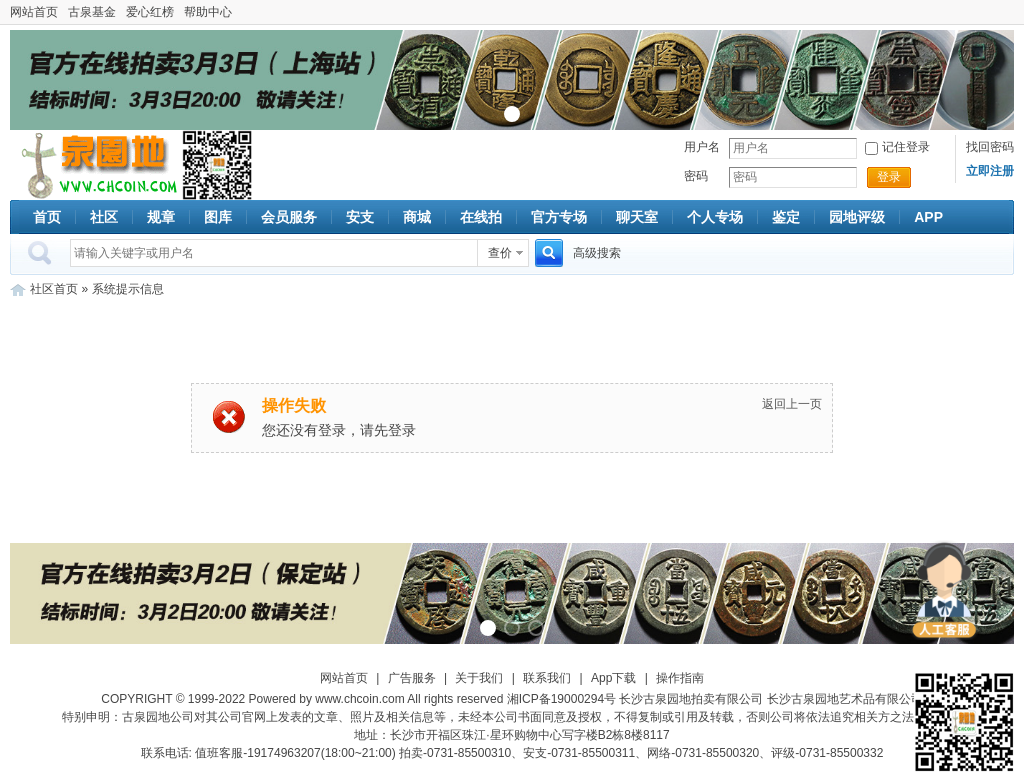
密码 (696, 176)
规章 (161, 217)
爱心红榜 (150, 12)
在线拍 (481, 217)
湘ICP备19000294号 (561, 699)
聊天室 (637, 217)
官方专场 (559, 217)
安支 (360, 217)
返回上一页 (792, 404)
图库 (218, 217)
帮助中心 (208, 12)
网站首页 (34, 12)
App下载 (613, 678)
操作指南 (680, 678)
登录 (889, 177)
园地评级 (857, 217)
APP (928, 217)
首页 (47, 217)
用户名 (702, 147)
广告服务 (412, 678)
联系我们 (547, 678)
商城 (417, 217)
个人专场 (715, 217)
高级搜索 (597, 253)
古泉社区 (96, 165)
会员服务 (289, 217)
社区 (104, 217)
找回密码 (990, 147)
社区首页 (54, 289)
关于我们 (479, 678)
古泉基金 (92, 12)
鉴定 (786, 217)
